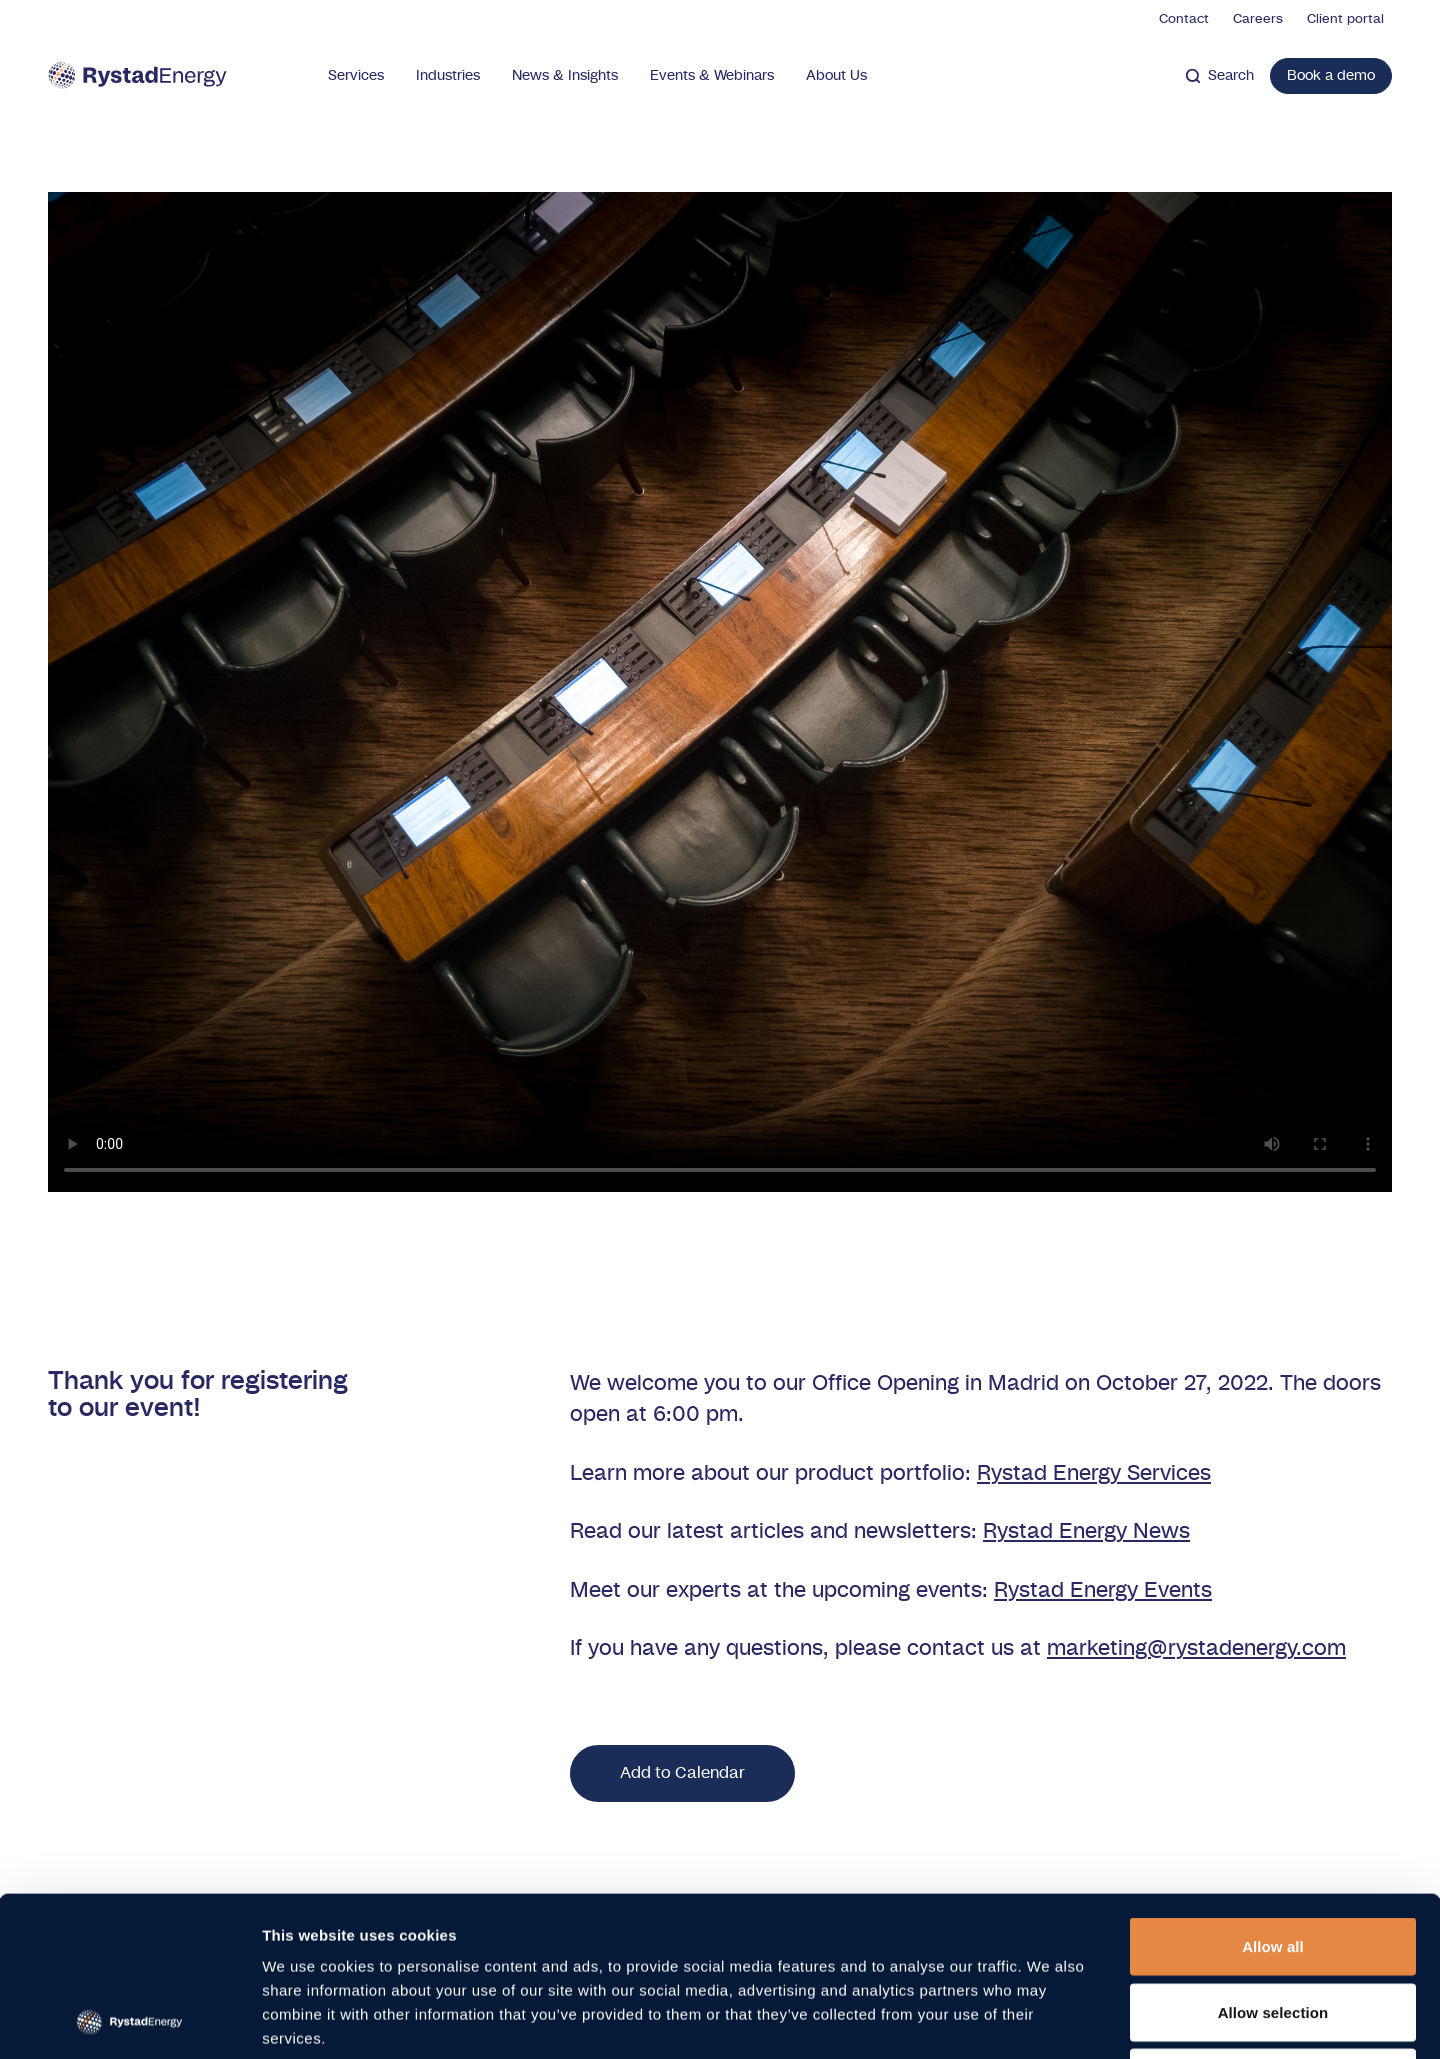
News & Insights (565, 76)
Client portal (1345, 19)
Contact (1184, 19)
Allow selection (1273, 1862)
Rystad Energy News (1086, 1531)
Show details (1049, 2019)
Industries (448, 76)
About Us (836, 76)
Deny (1272, 1927)
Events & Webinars (712, 76)
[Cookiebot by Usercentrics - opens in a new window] (129, 2020)
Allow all (1273, 1796)
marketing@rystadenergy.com (1196, 1648)
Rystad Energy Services (1094, 1473)
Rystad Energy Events (1103, 1590)
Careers (1258, 19)
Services (356, 76)
